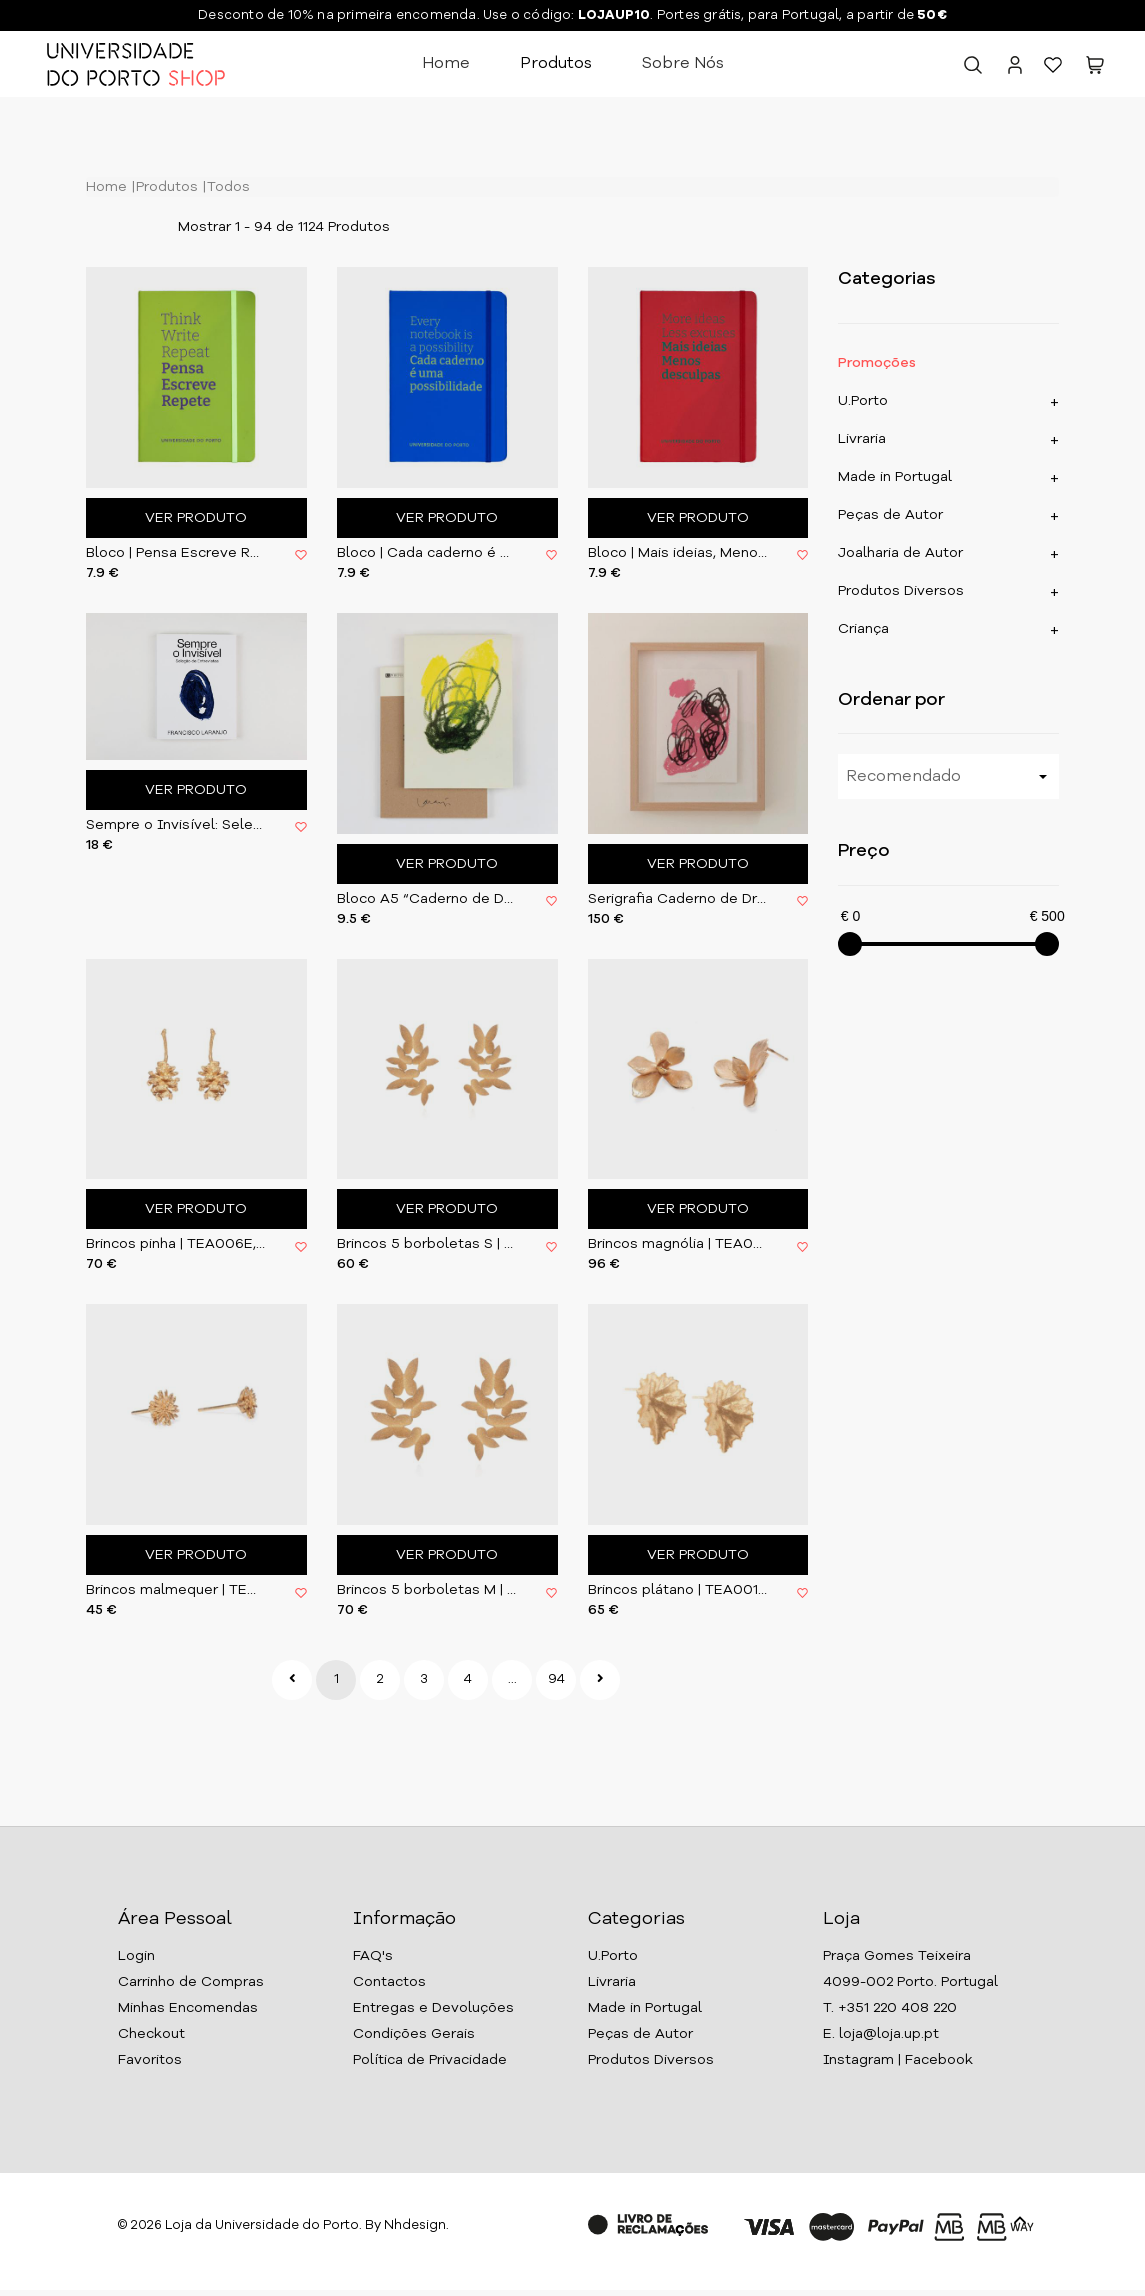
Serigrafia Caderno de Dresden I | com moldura (677, 899)
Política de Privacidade (430, 2060)
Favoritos (150, 2060)
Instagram (858, 2060)
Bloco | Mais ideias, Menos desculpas (677, 553)
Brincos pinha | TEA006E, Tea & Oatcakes (175, 1244)
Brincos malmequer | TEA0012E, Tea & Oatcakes (175, 1590)
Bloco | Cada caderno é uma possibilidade (426, 553)
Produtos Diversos (901, 591)
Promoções (877, 363)
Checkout (151, 2034)
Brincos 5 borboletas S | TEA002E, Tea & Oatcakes (426, 1244)
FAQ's (373, 1956)
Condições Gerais (414, 2034)
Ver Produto (196, 518)
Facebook (939, 2060)
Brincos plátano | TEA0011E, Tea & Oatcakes (677, 1590)
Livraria (862, 439)
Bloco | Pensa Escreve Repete (175, 553)
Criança (863, 629)
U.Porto (863, 401)
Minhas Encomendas (188, 2008)
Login (136, 1956)
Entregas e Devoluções (433, 2008)
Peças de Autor (890, 515)
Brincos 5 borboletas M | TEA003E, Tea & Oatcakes (426, 1590)
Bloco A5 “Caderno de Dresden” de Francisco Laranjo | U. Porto (426, 899)
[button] (1095, 69)
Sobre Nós (683, 64)
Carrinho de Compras (191, 1982)
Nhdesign (415, 2225)
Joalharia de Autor (900, 553)
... (512, 1679)
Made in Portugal (895, 477)
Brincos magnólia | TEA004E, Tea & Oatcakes (677, 1244)
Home (446, 64)
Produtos (556, 64)
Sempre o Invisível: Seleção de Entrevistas (175, 825)
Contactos (389, 1982)
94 (556, 1679)
